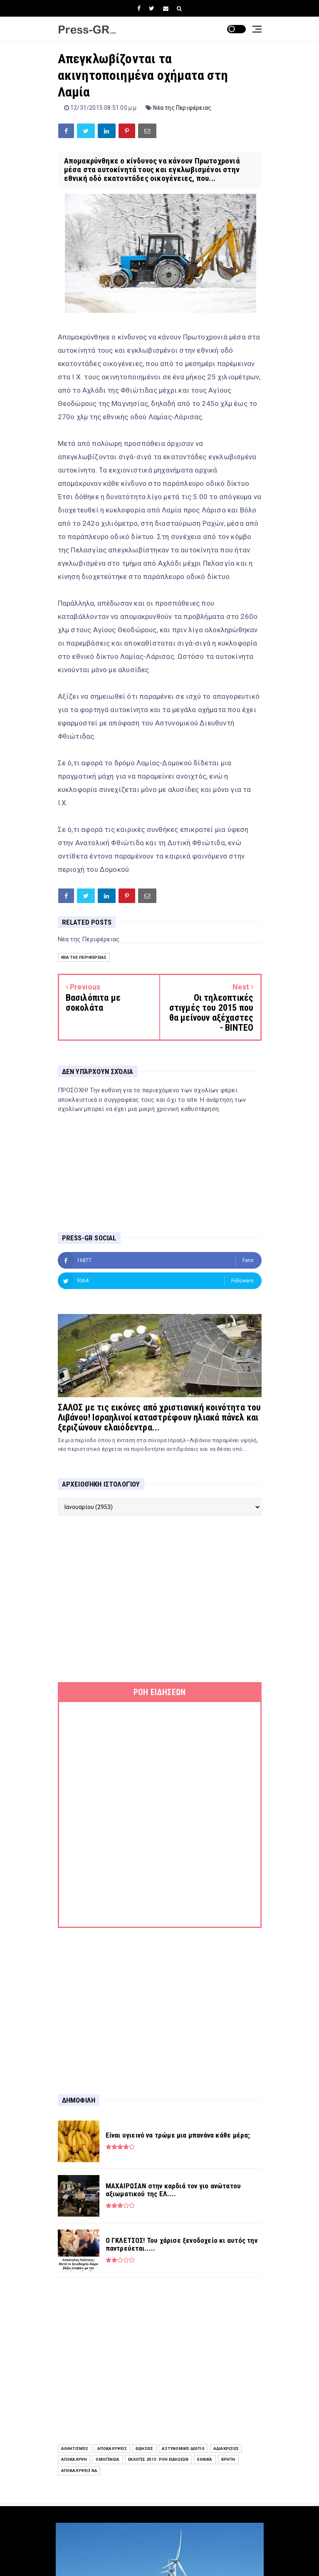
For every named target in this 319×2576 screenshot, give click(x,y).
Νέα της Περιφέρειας (182, 107)
